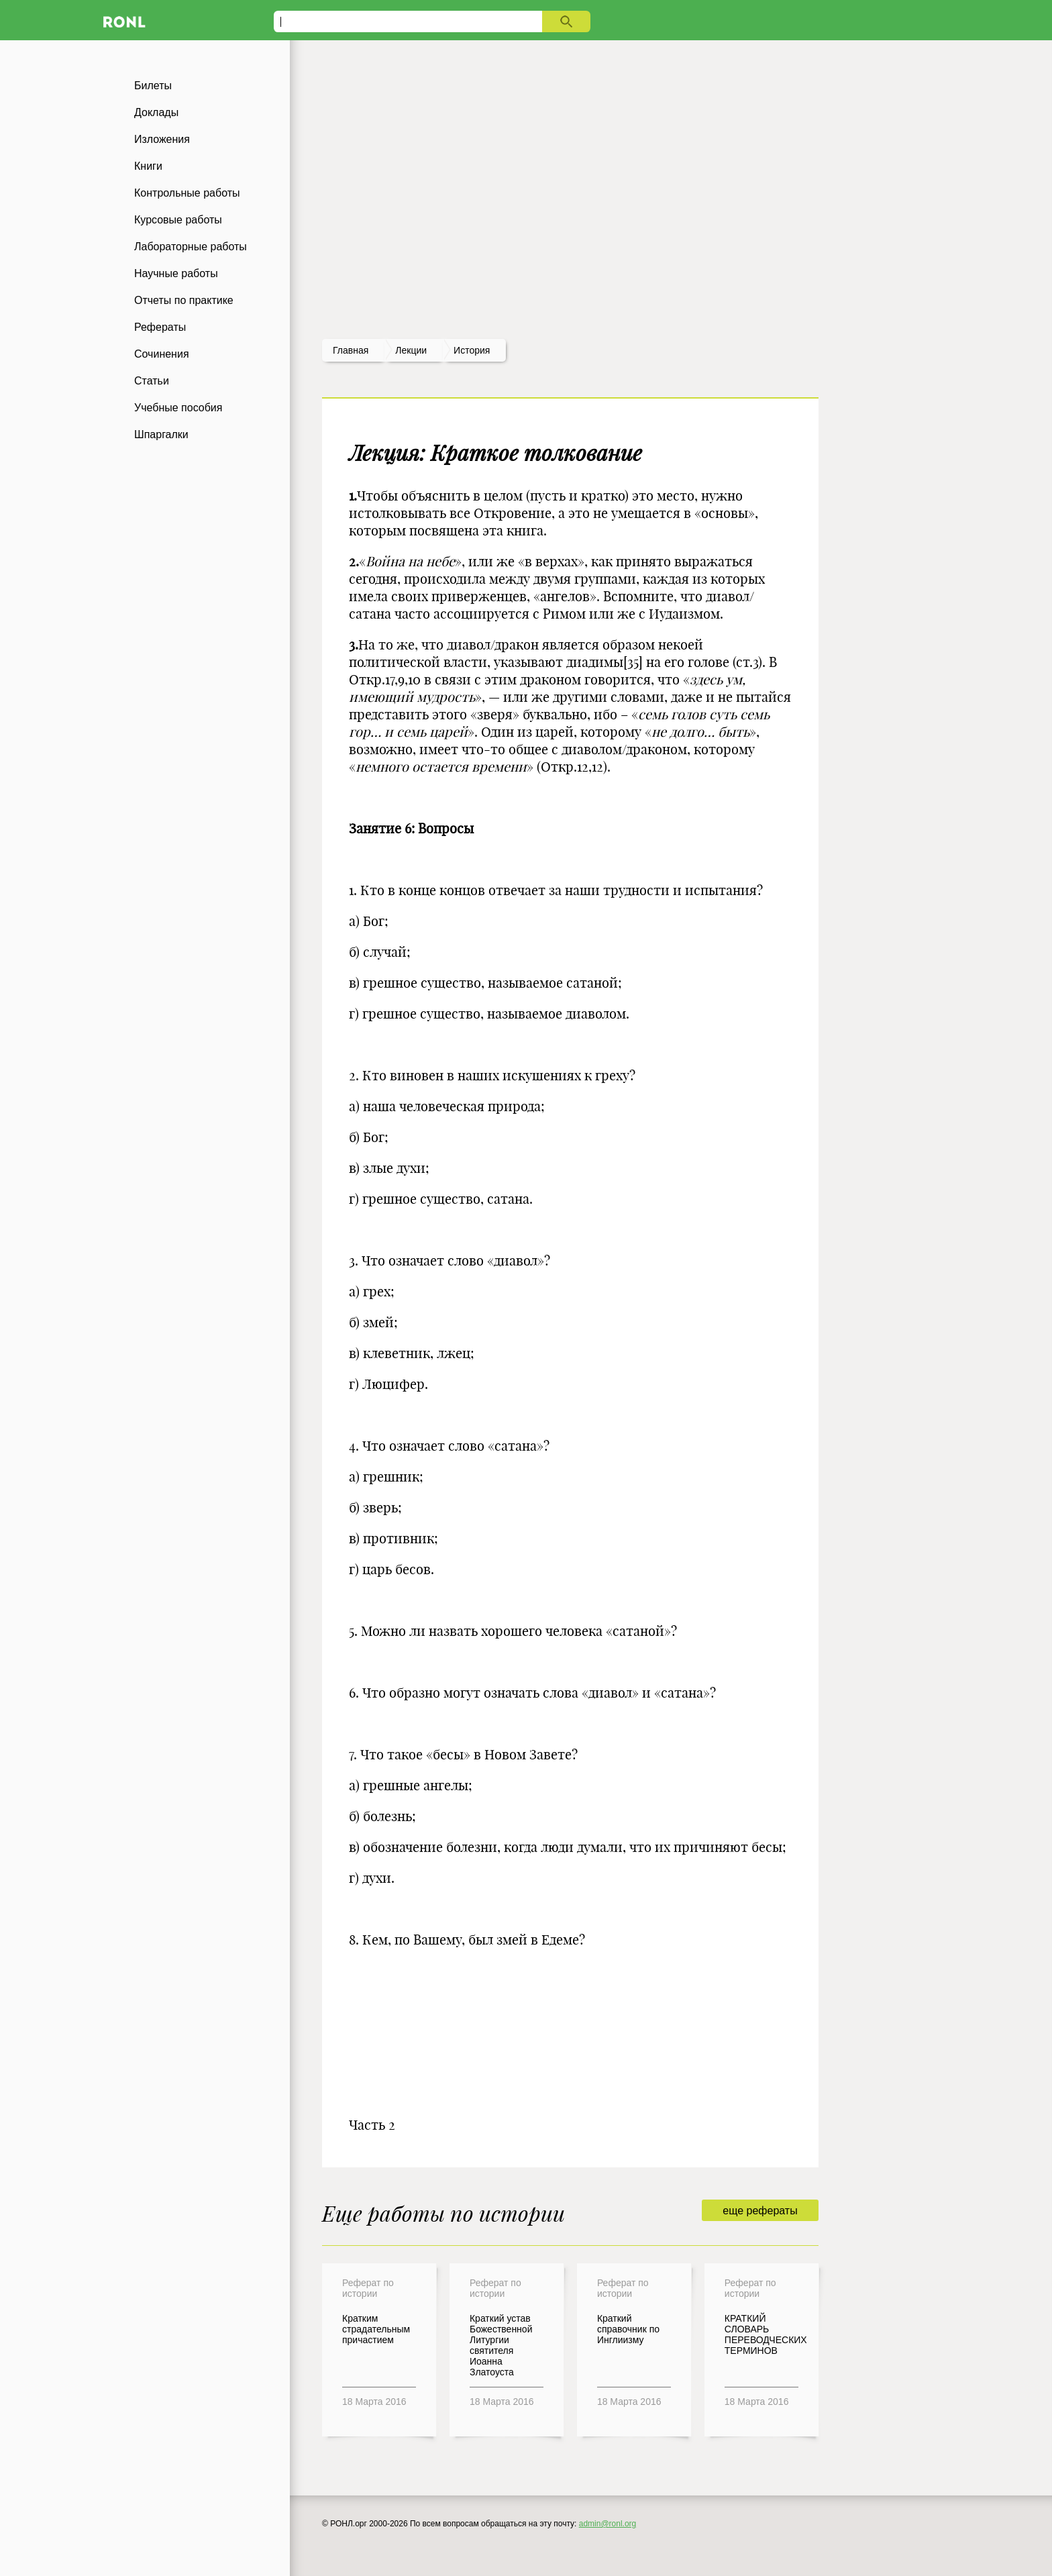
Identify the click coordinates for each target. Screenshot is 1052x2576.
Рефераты (160, 327)
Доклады (156, 112)
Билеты (153, 85)
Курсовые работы (178, 219)
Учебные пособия (178, 407)
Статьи (151, 381)
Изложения (162, 139)
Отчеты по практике (183, 300)
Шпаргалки (161, 434)
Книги (148, 166)
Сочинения (161, 354)
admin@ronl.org (608, 2523)
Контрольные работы (187, 193)
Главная (350, 350)
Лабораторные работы (190, 246)
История (472, 350)
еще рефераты (760, 2210)
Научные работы (176, 273)
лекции (411, 350)
